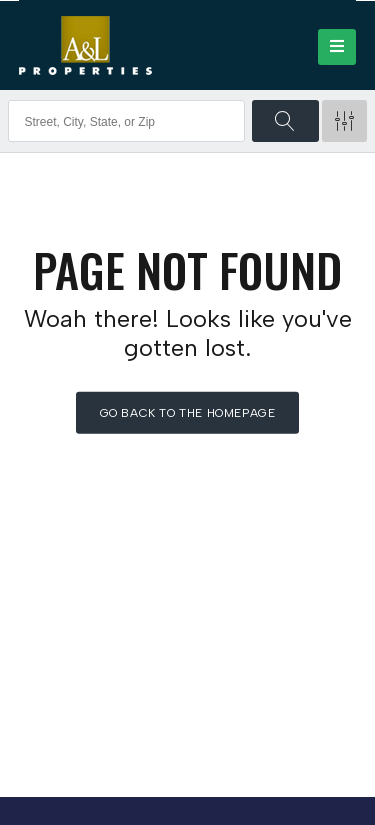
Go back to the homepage (188, 413)
